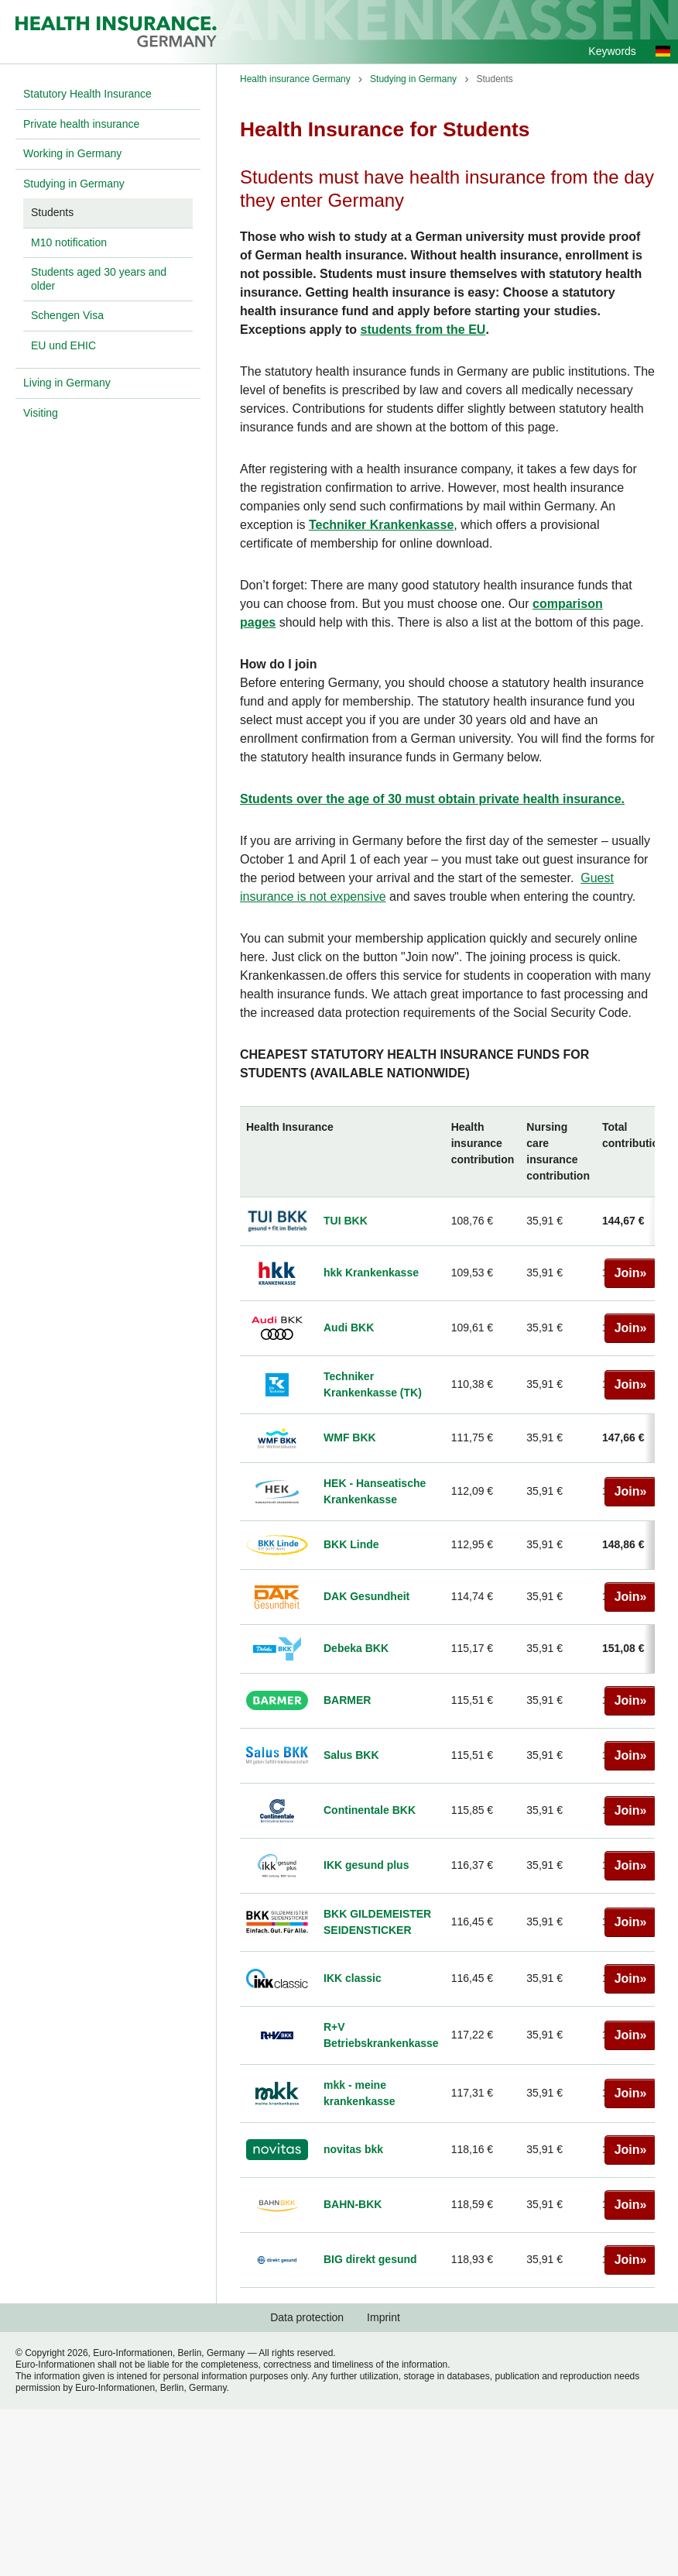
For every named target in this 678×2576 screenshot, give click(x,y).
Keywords (611, 51)
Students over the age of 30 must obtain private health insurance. (432, 798)
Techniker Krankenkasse (381, 524)
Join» (630, 1272)
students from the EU (423, 329)
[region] (447, 1697)
